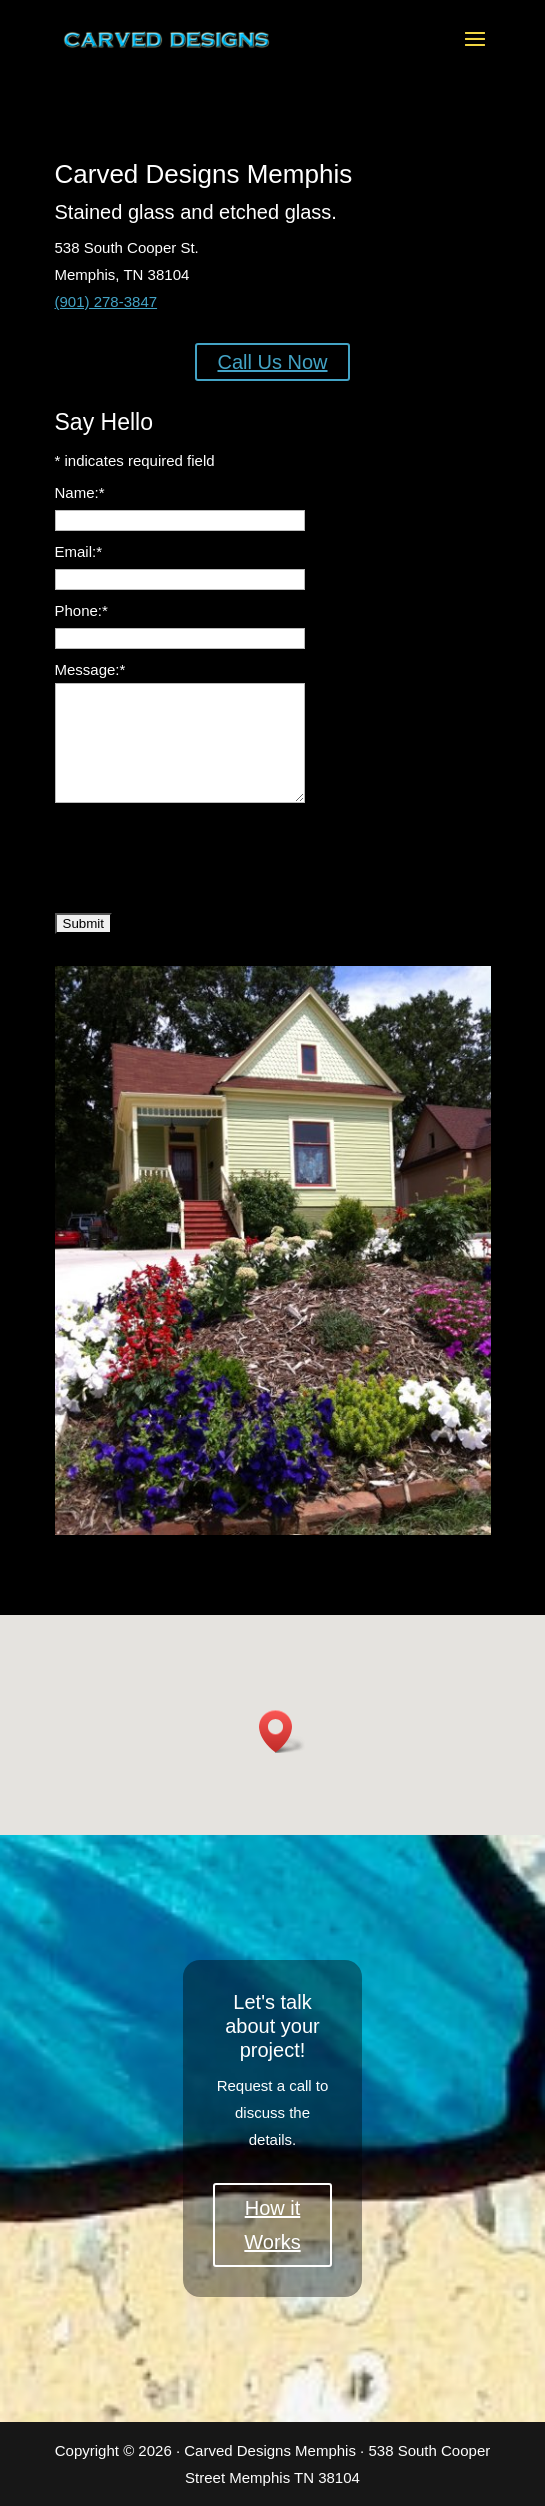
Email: (79, 551)
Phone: (81, 610)
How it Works (272, 2225)
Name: (80, 492)
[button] (282, 1731)
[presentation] (207, 855)
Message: (90, 669)
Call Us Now (272, 362)
